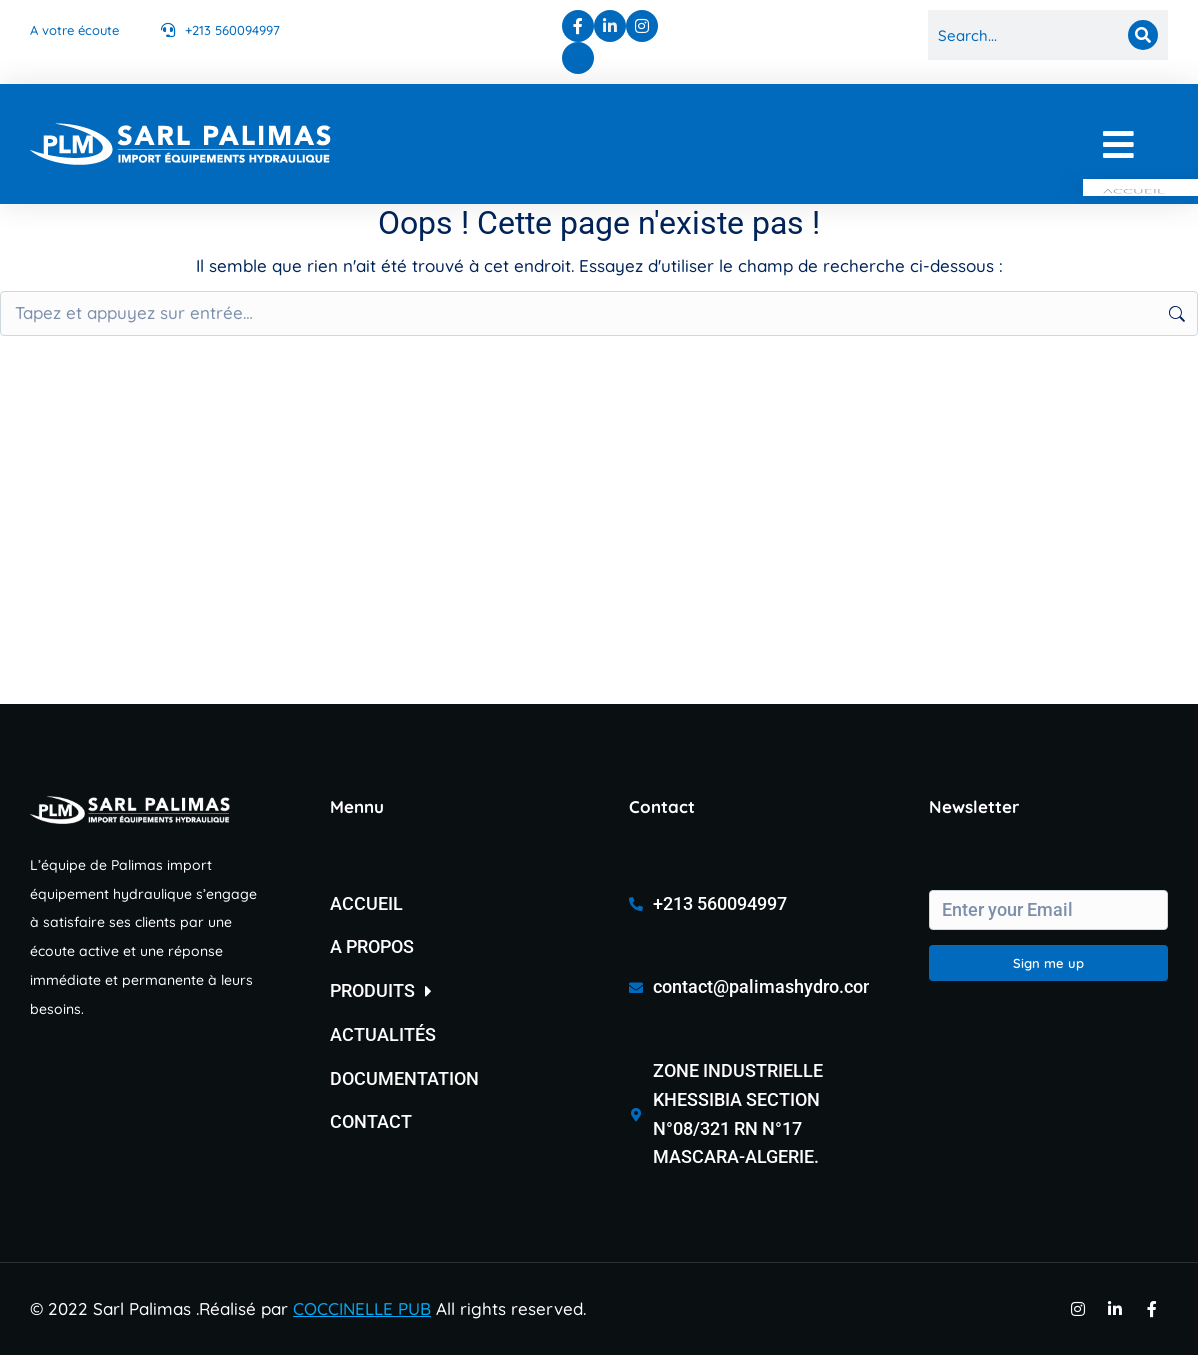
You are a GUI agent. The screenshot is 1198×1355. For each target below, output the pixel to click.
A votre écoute (74, 30)
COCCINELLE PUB (362, 1308)
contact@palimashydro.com (766, 986)
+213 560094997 (232, 30)
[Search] (1143, 35)
